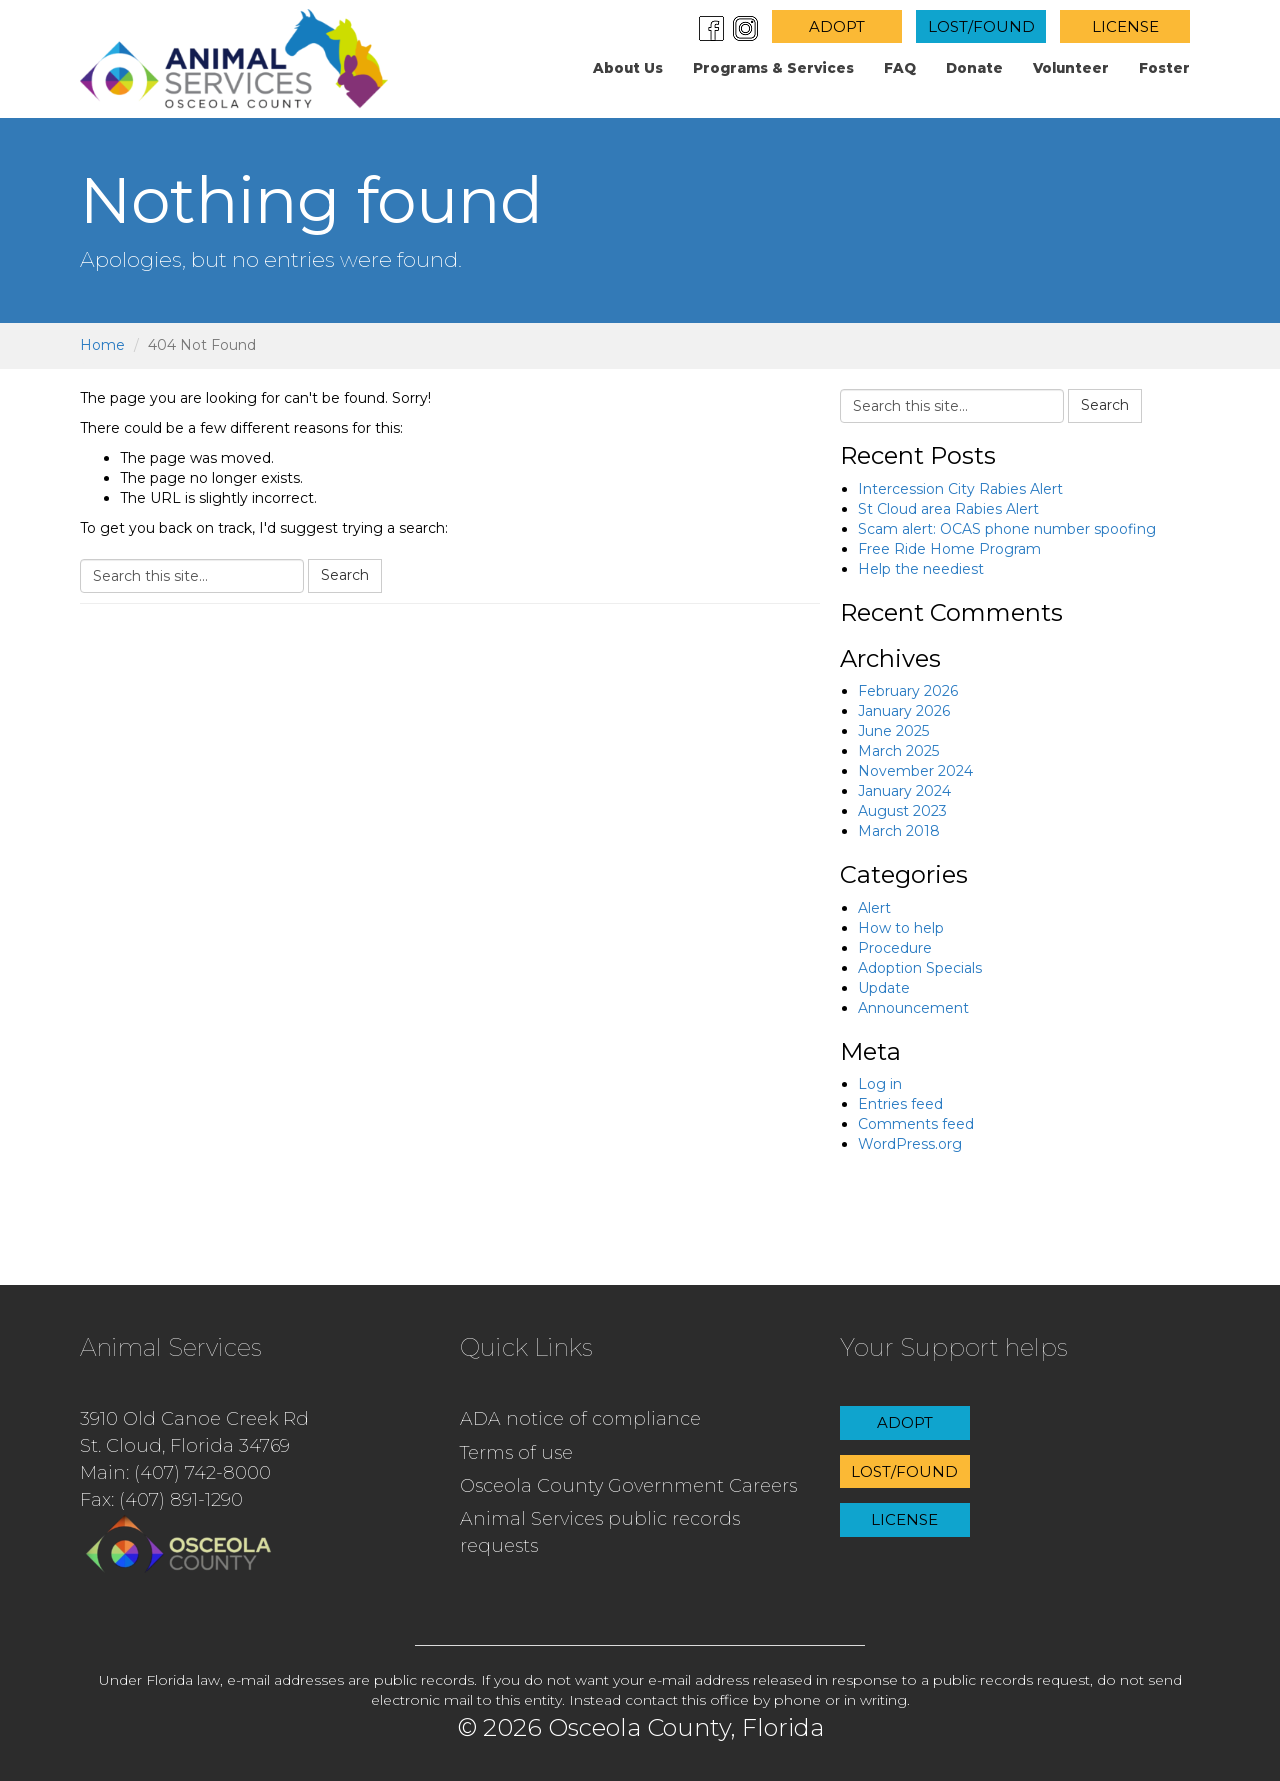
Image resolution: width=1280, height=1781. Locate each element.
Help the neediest (921, 569)
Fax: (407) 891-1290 (161, 1500)
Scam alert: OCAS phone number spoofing (1007, 529)
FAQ (900, 68)
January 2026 (904, 711)
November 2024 (915, 771)
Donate (974, 68)
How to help (901, 928)
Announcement (913, 1008)
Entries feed (900, 1104)
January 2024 (904, 791)
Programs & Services (773, 68)
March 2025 (898, 751)
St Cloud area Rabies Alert (948, 509)
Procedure (895, 948)
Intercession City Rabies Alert (960, 489)
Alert (874, 908)
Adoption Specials (920, 968)
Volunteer (1071, 68)
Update (884, 988)
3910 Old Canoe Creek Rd (194, 1419)
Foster (1164, 68)
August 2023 (902, 811)
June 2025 (893, 731)
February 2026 (908, 691)
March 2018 (899, 831)
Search (345, 575)
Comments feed (916, 1124)
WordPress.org (910, 1144)
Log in (880, 1084)
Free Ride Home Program (949, 549)
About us (628, 68)
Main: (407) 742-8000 (175, 1473)
